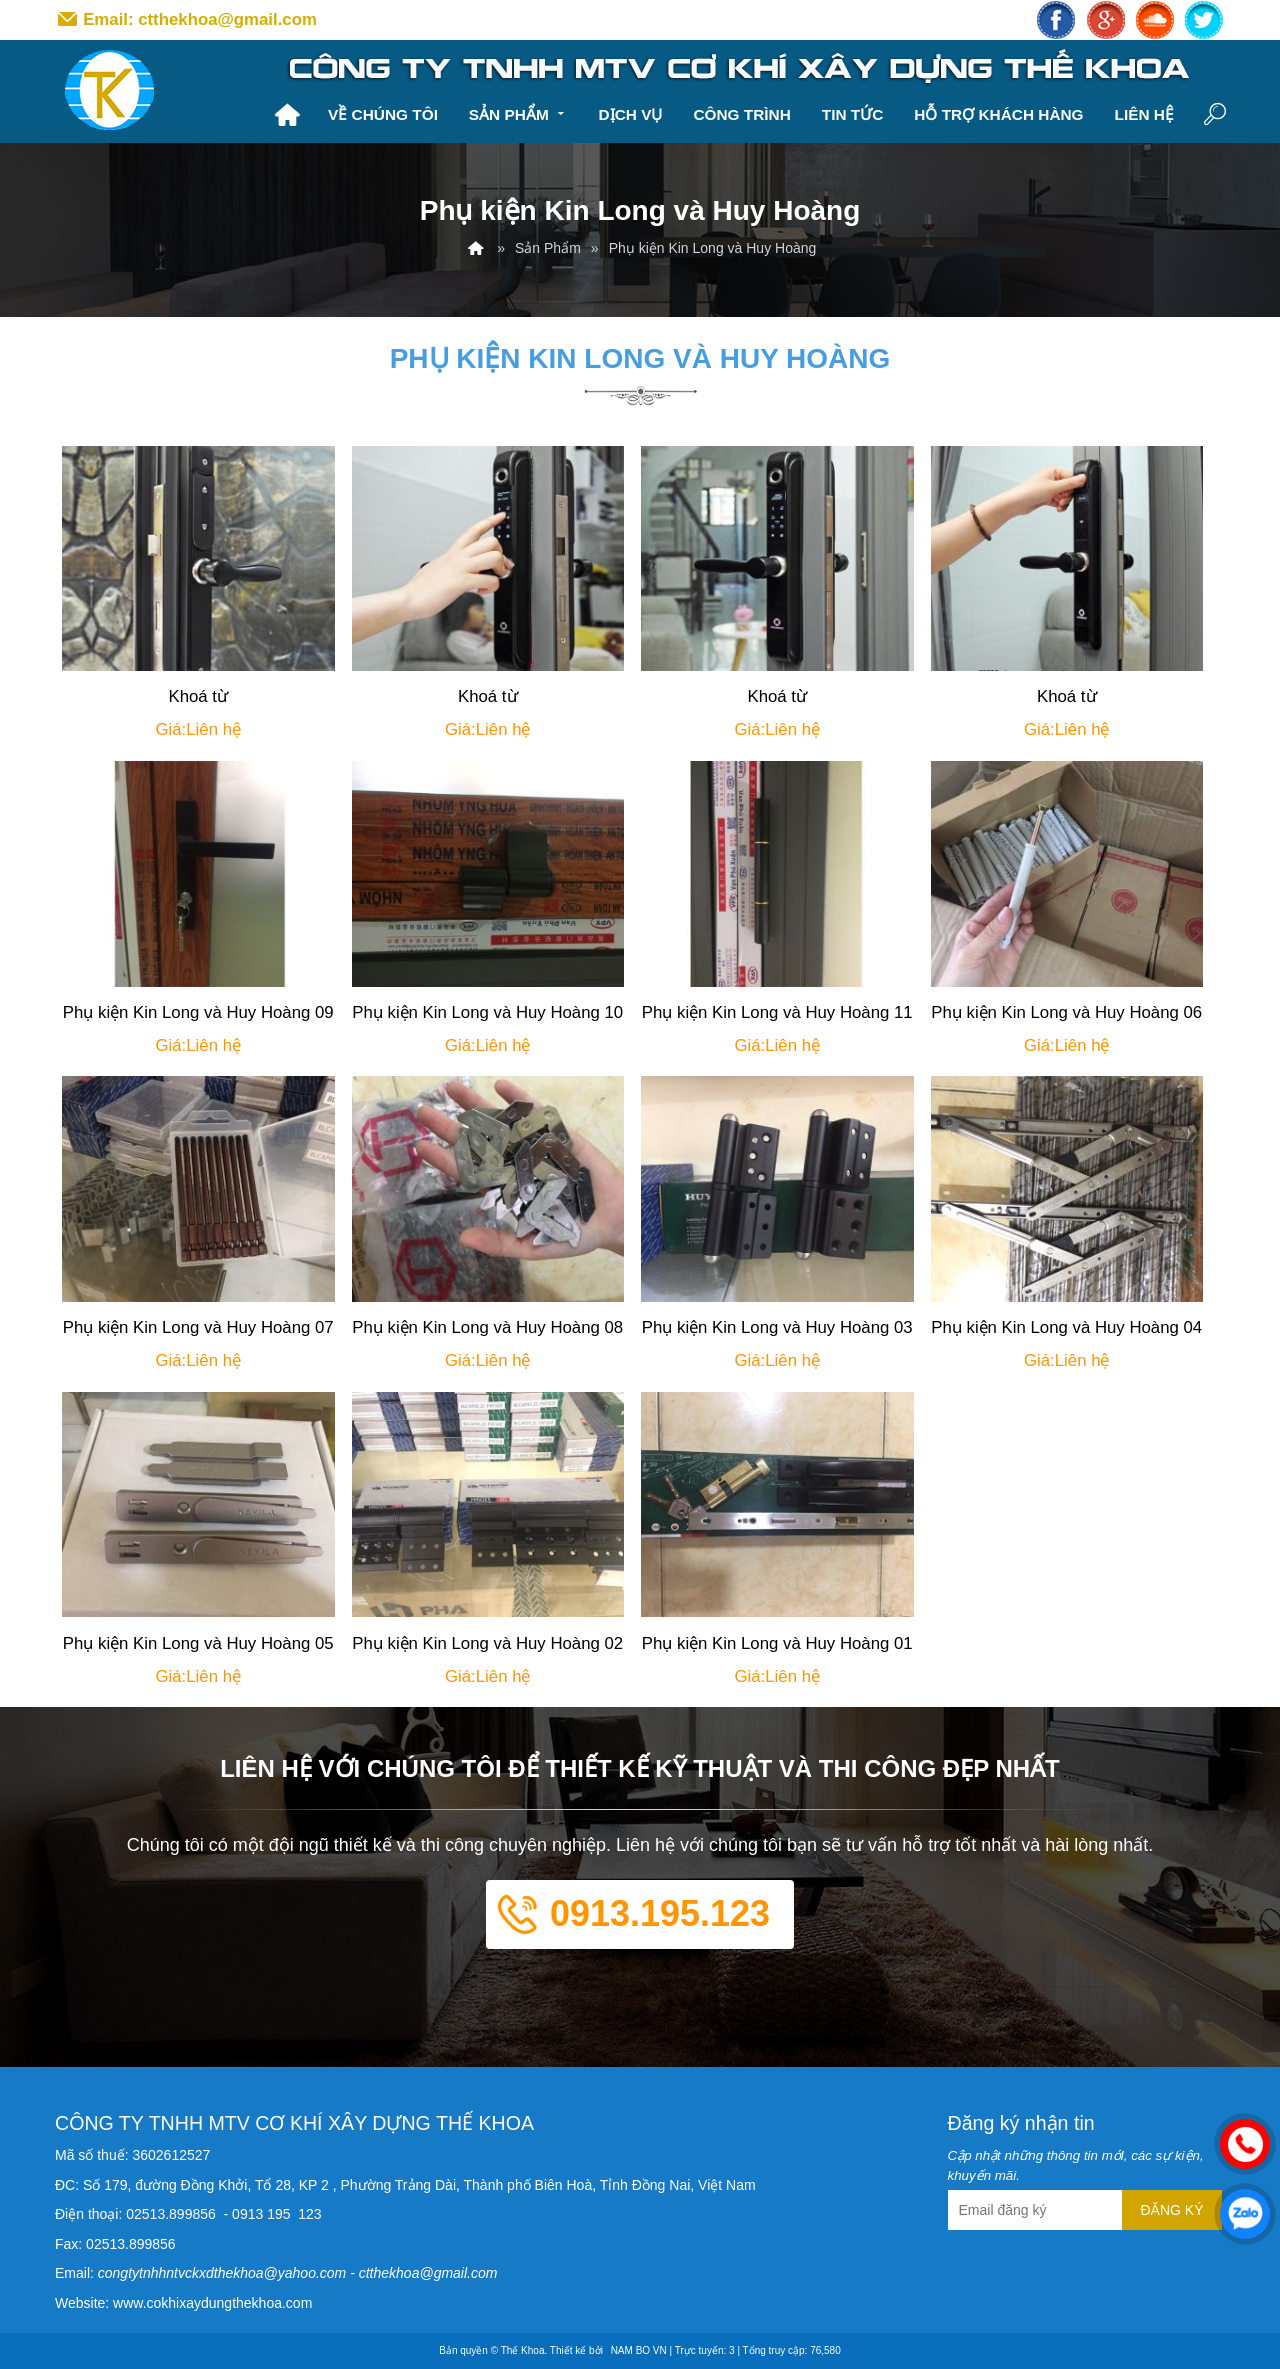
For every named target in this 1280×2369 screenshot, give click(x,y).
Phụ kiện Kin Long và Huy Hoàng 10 (487, 1012)
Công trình (741, 114)
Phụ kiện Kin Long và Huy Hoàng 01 (777, 1643)
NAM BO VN (639, 2350)
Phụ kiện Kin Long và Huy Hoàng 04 (1066, 1327)
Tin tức (853, 114)
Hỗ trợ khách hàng (998, 114)
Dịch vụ (631, 114)
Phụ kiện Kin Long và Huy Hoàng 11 (777, 1012)
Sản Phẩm (518, 112)
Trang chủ (287, 115)
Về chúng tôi (383, 114)
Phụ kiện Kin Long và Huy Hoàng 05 (198, 1643)
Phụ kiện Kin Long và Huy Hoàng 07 (198, 1327)
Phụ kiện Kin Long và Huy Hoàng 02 (487, 1643)
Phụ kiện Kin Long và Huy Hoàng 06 (1066, 1012)
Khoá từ (198, 696)
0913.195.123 (660, 1913)
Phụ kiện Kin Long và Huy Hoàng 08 (487, 1327)
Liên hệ (1143, 114)
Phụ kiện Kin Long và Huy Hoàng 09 (198, 1012)
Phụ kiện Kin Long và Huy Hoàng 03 (777, 1327)
